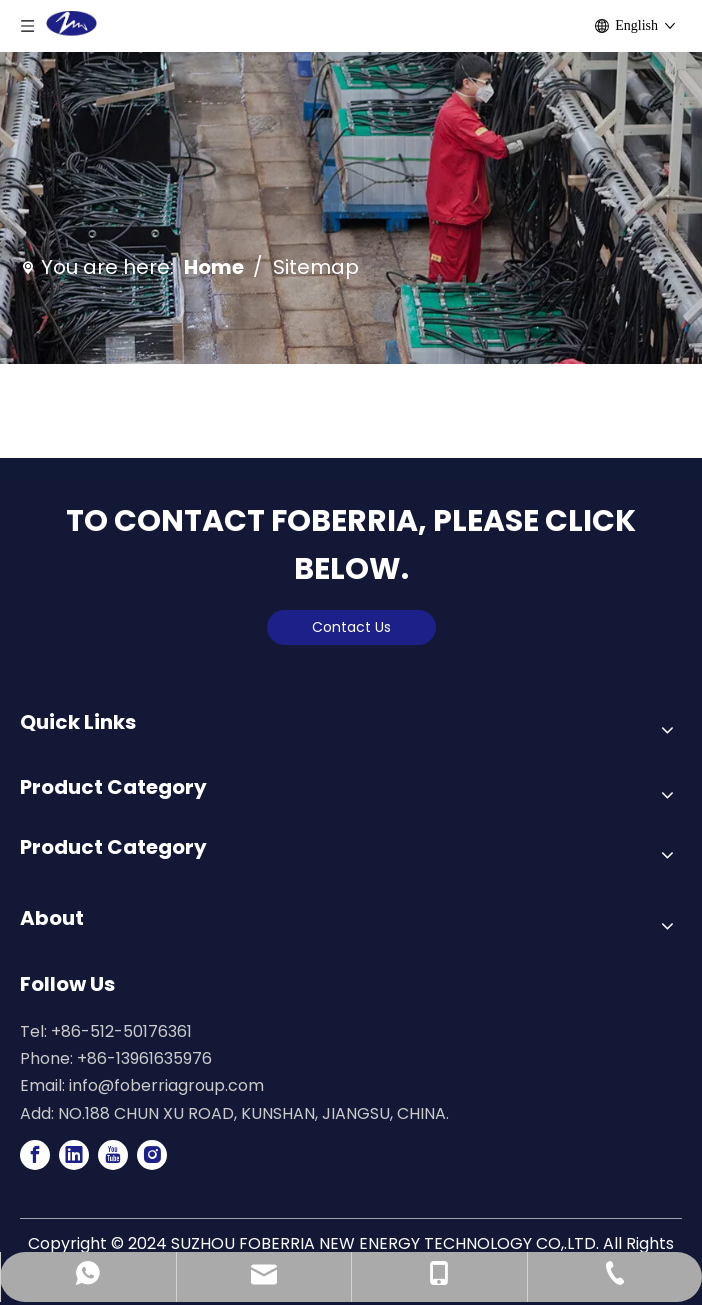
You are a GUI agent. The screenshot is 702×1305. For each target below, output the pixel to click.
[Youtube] (113, 1155)
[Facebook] (35, 1155)
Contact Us (351, 627)
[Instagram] (152, 1155)
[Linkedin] (74, 1155)
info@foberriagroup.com (166, 1085)
